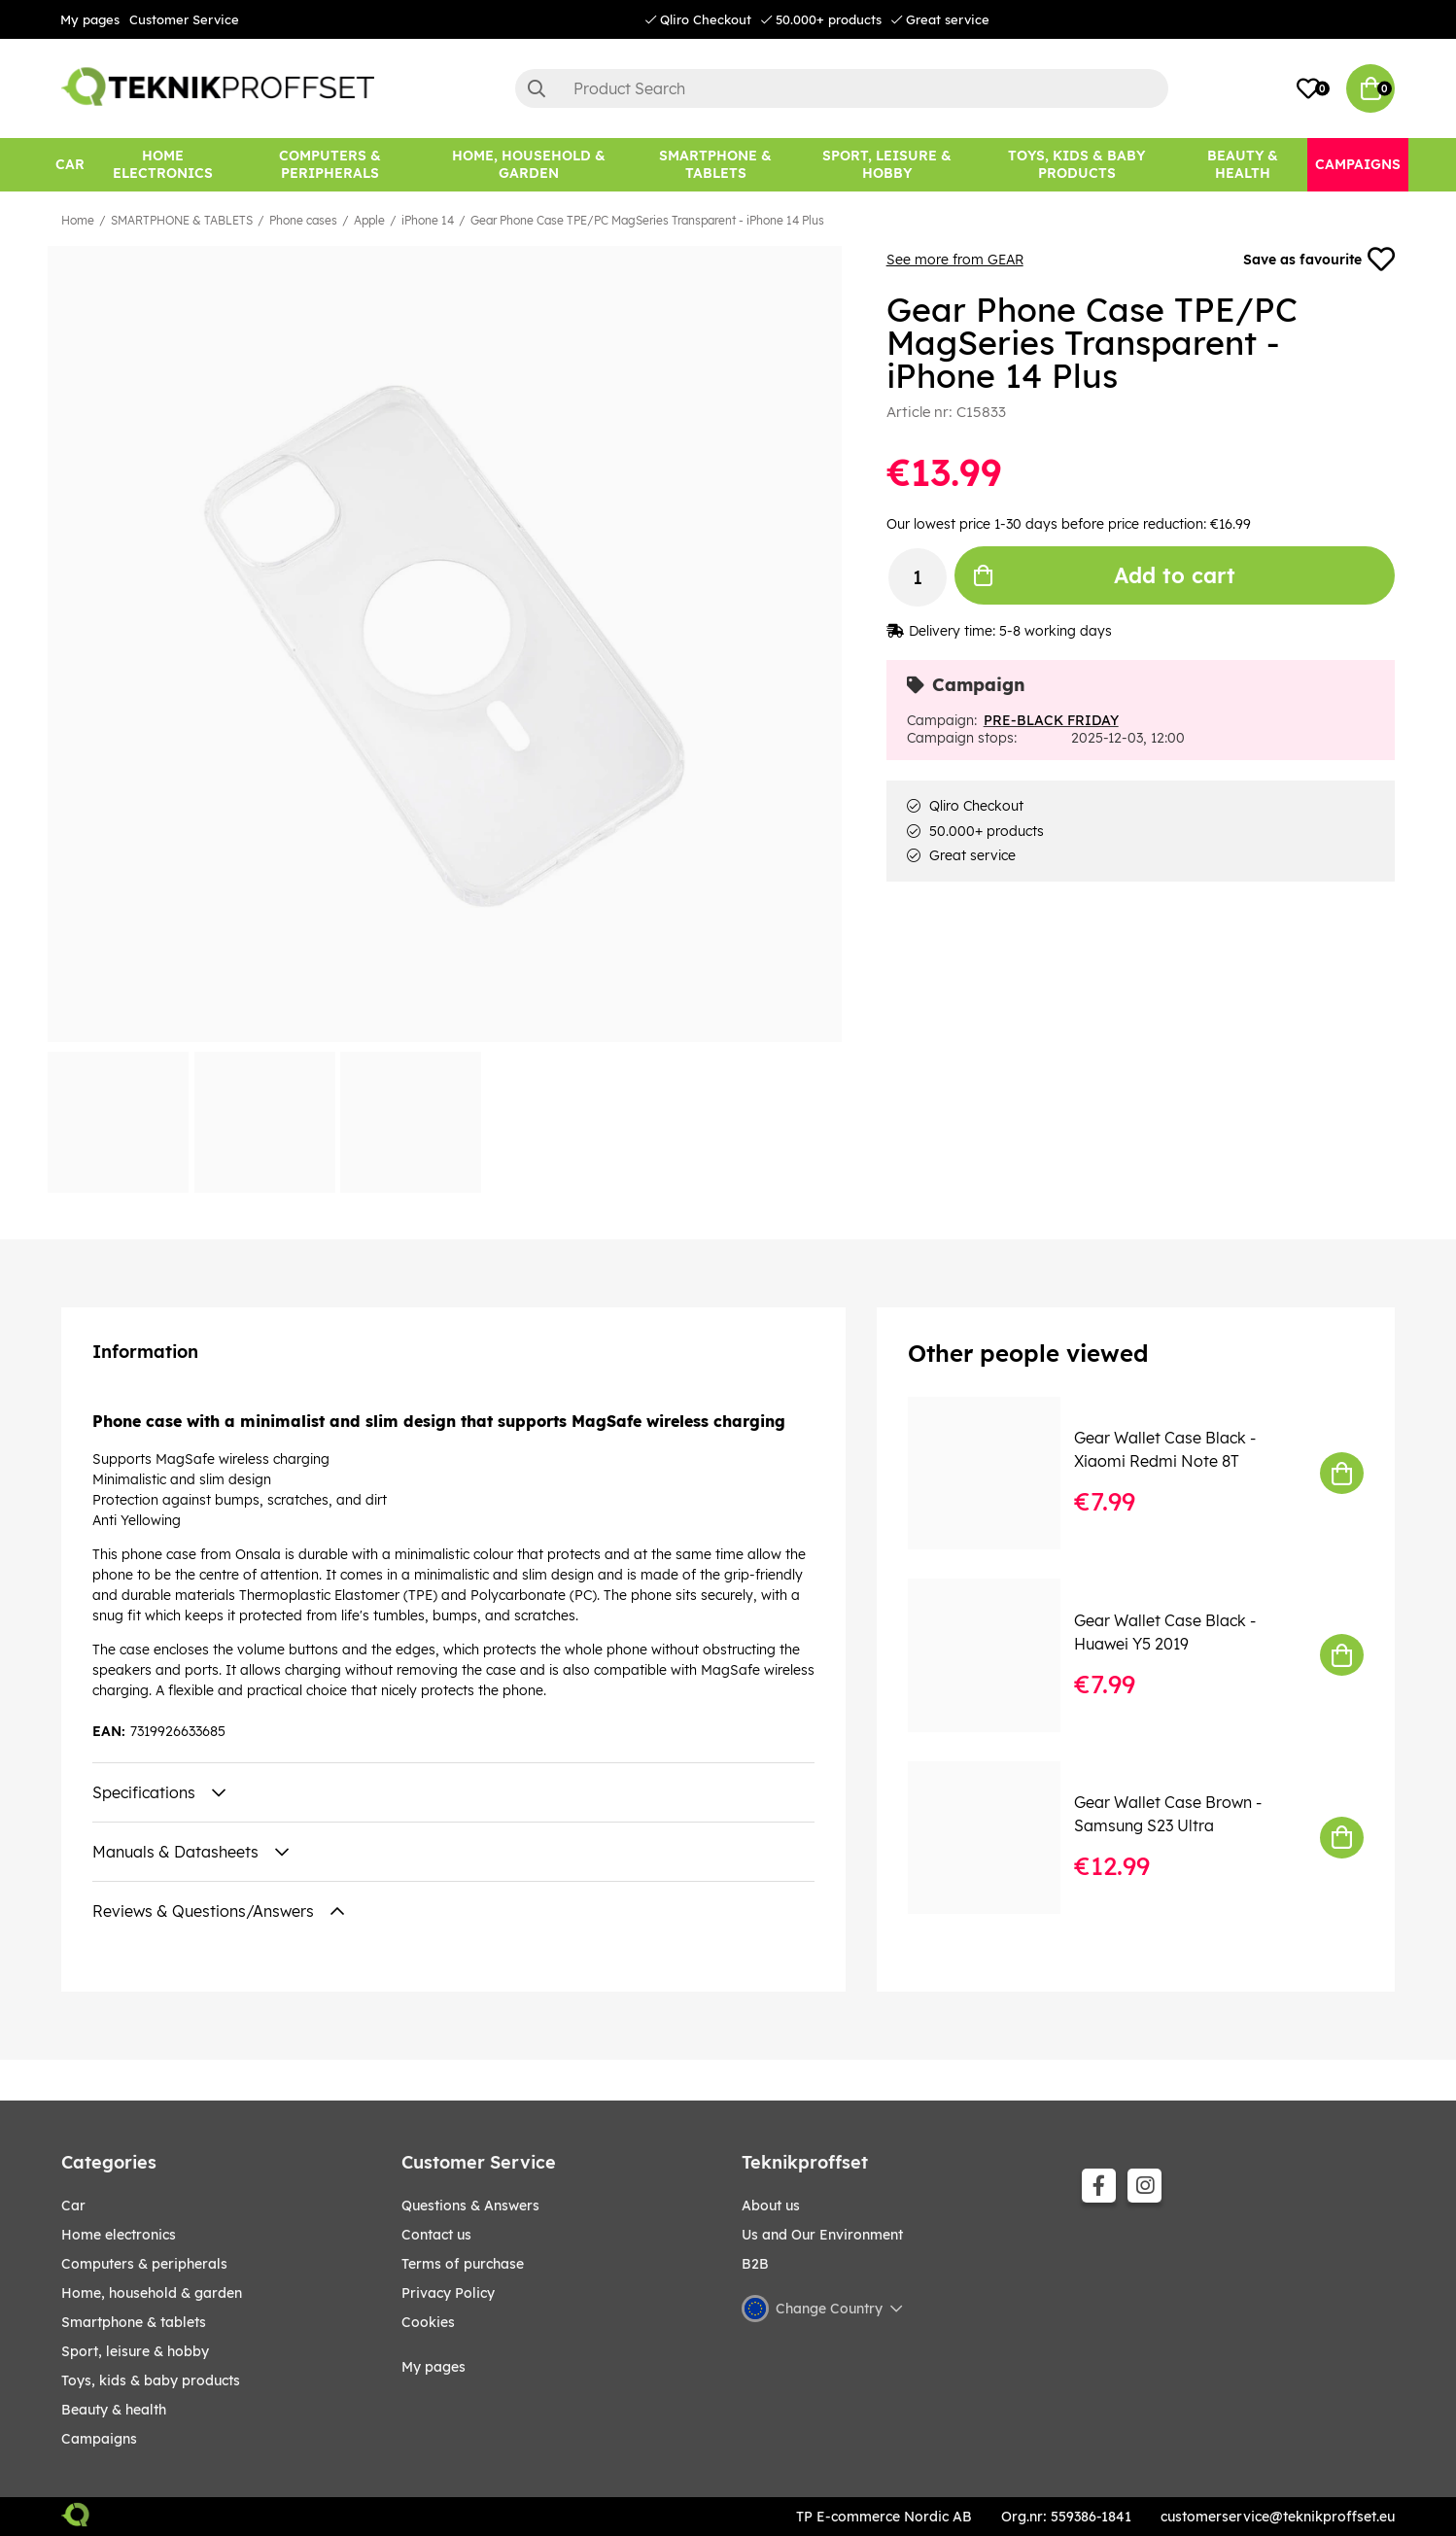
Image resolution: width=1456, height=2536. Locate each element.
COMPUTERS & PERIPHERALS (144, 2264)
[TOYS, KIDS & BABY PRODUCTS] (1076, 164)
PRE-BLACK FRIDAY (1051, 720)
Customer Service (184, 19)
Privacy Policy (448, 2293)
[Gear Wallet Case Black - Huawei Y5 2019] (997, 1655)
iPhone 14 (427, 220)
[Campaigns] (1357, 164)
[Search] (841, 88)
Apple (369, 220)
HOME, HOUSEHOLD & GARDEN (151, 2293)
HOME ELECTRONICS (118, 2234)
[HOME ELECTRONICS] (163, 164)
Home (77, 220)
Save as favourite (1319, 259)
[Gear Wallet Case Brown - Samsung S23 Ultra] (997, 1837)
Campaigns (99, 2439)
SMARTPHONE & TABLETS (182, 220)
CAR (73, 2205)
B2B (755, 2264)
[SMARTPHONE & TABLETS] (715, 164)
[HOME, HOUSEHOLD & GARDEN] (529, 164)
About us (771, 2205)
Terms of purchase (462, 2264)
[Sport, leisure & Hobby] (887, 164)
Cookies (428, 2322)
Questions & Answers (470, 2205)
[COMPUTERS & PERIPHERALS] (330, 164)
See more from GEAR (954, 259)
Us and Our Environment (822, 2234)
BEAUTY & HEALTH (113, 2409)
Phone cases (303, 220)
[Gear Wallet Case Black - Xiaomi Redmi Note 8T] (997, 1473)
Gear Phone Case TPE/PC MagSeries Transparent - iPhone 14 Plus (647, 220)
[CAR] (70, 164)
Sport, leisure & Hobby (135, 2351)
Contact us (436, 2234)
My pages (90, 19)
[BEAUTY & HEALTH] (1243, 164)
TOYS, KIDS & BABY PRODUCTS (150, 2380)
